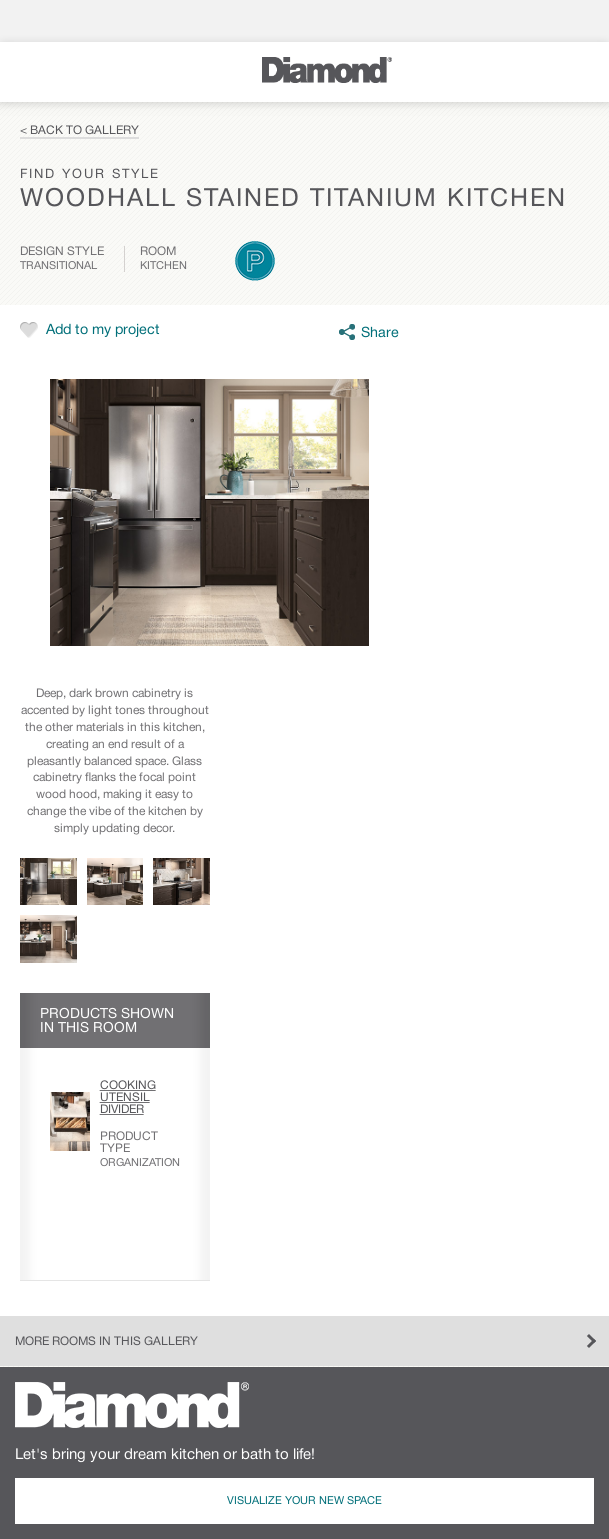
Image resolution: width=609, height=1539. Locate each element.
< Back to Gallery (79, 130)
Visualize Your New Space (304, 1501)
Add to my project (103, 330)
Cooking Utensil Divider (128, 1097)
